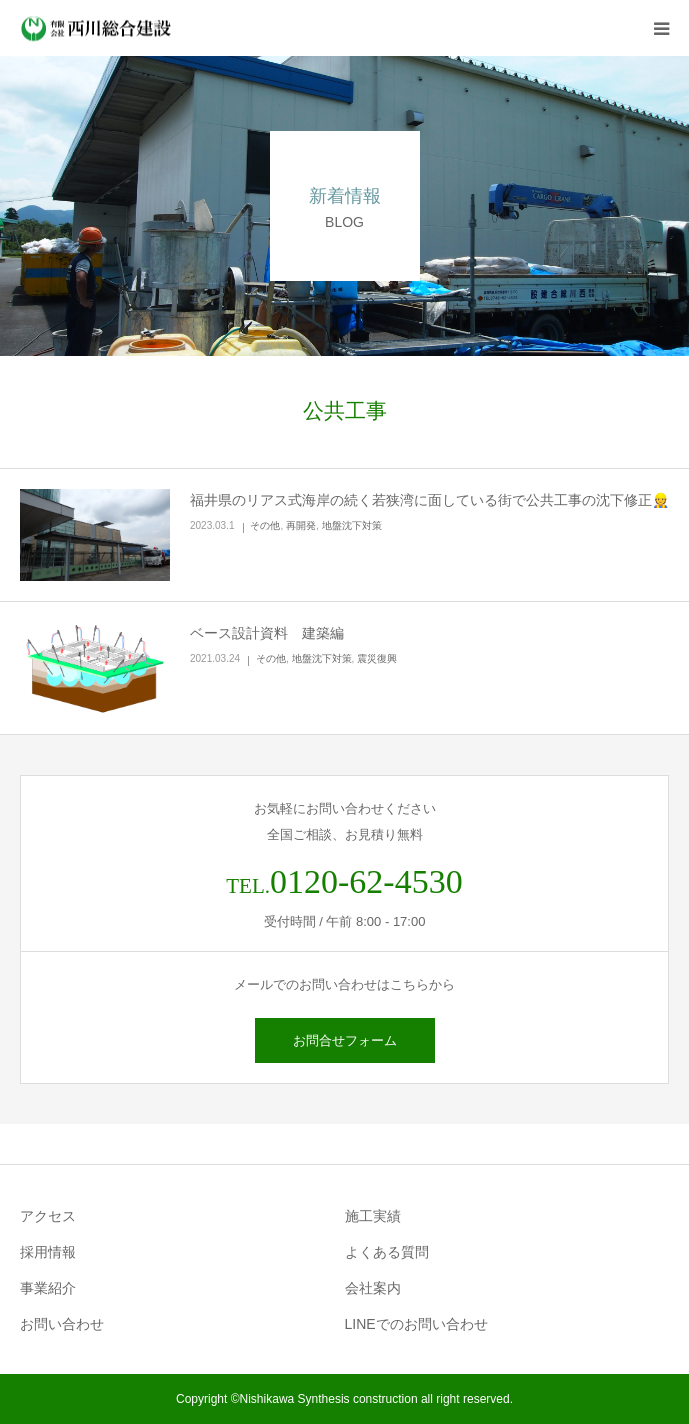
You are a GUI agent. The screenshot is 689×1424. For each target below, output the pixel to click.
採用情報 (48, 1252)
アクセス (48, 1216)
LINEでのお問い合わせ (416, 1324)
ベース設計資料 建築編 (267, 633)
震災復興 (377, 658)
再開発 (301, 525)
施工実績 (373, 1216)
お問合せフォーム (345, 1040)
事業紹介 (48, 1288)
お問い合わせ (62, 1324)
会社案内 (373, 1288)
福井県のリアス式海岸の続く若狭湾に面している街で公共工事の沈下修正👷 (429, 500)
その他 (265, 525)
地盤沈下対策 (352, 525)
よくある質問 (387, 1252)
